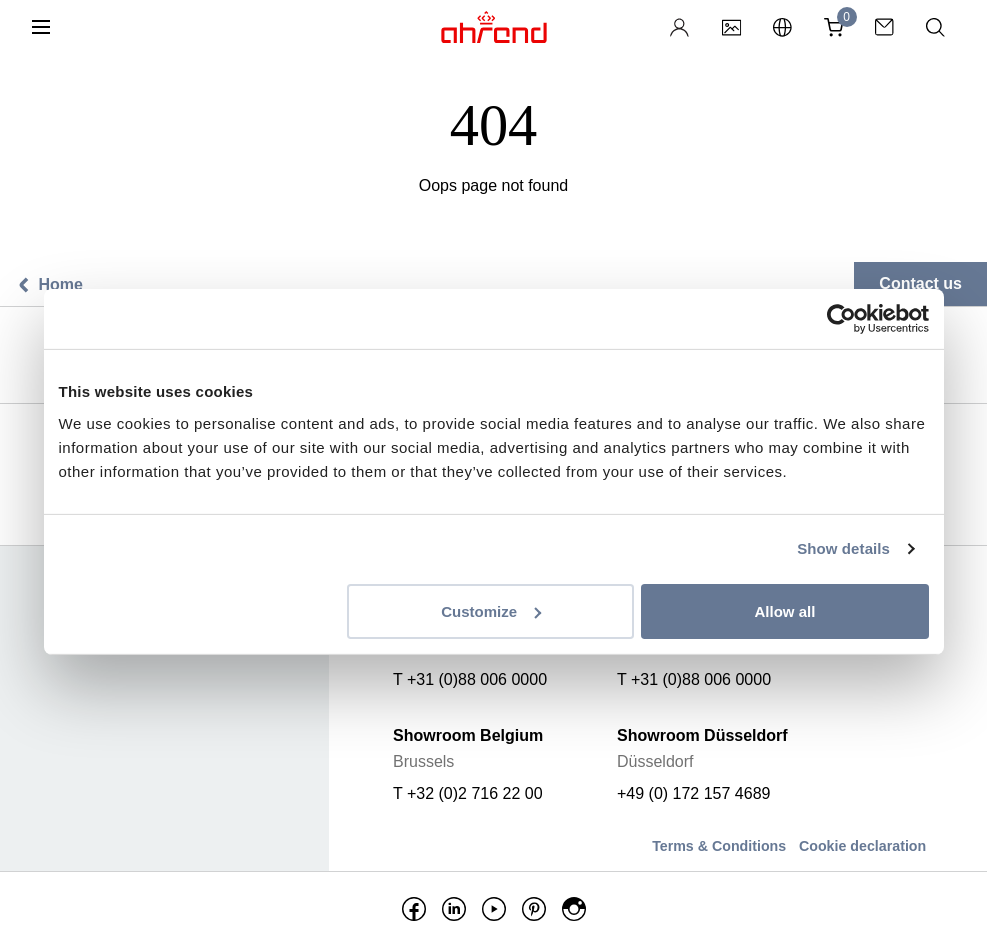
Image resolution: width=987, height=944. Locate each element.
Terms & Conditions (719, 846)
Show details (843, 548)
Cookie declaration (862, 846)
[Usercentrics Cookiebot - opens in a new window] (841, 319)
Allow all (785, 610)
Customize (491, 610)
